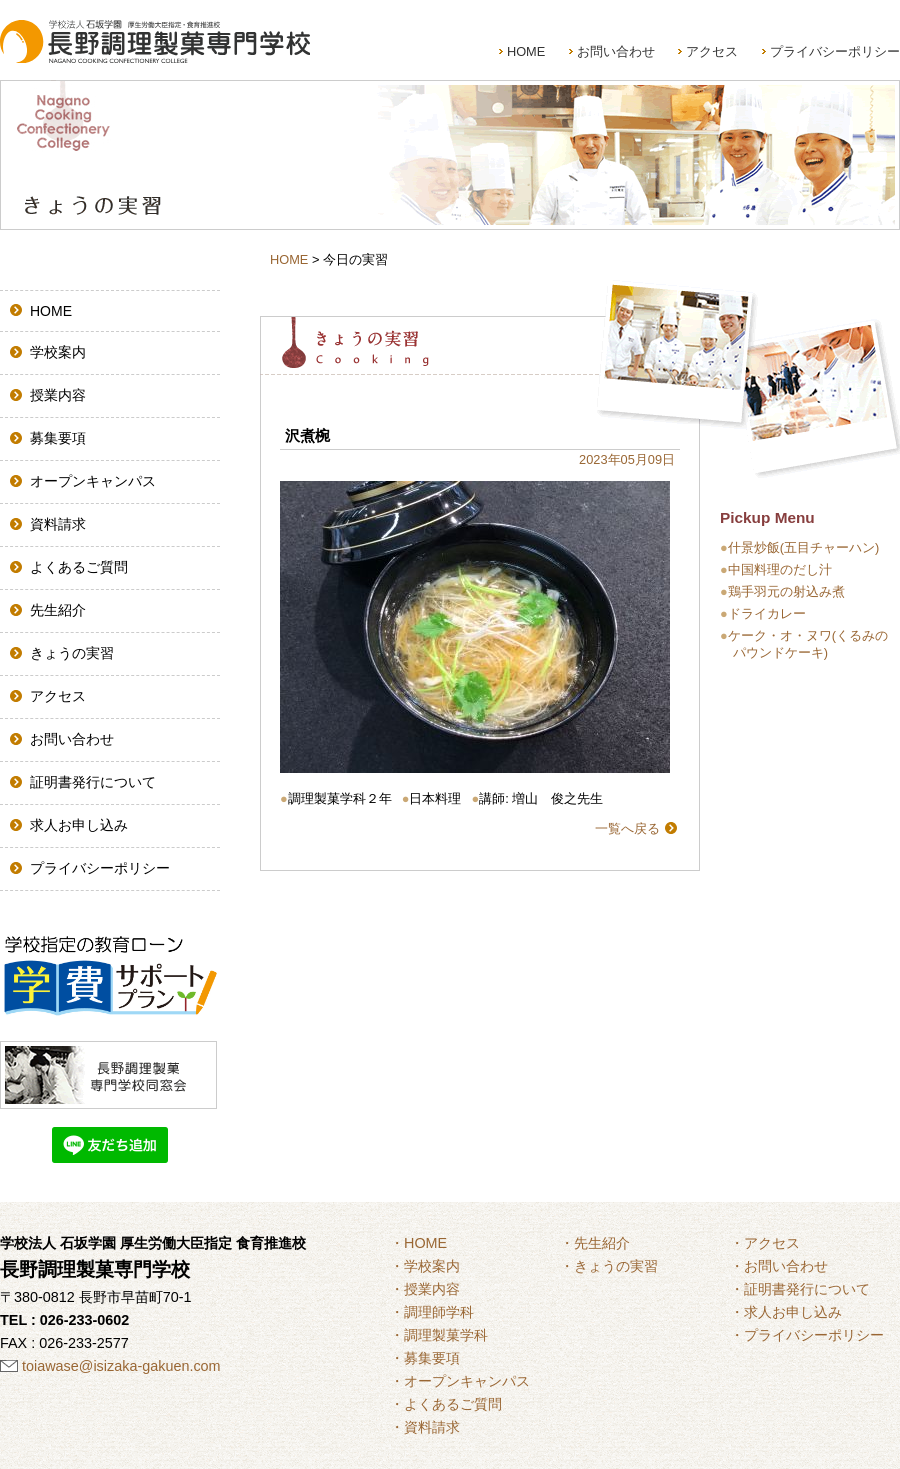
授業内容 (58, 395)
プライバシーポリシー (835, 51)
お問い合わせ (616, 51)
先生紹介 (58, 610)
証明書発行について (93, 782)
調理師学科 (439, 1312)
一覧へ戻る (627, 828)
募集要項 (58, 438)
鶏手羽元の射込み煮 (786, 591)
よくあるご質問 (79, 567)
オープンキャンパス (93, 481)
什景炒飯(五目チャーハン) (804, 547)
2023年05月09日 (627, 459)
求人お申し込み (79, 825)
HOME (526, 51)
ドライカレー (767, 613)
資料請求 (58, 524)
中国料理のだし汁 (780, 569)
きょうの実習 (72, 653)
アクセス (712, 51)
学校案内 (58, 352)
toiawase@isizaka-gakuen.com (121, 1366)
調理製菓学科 (446, 1335)
